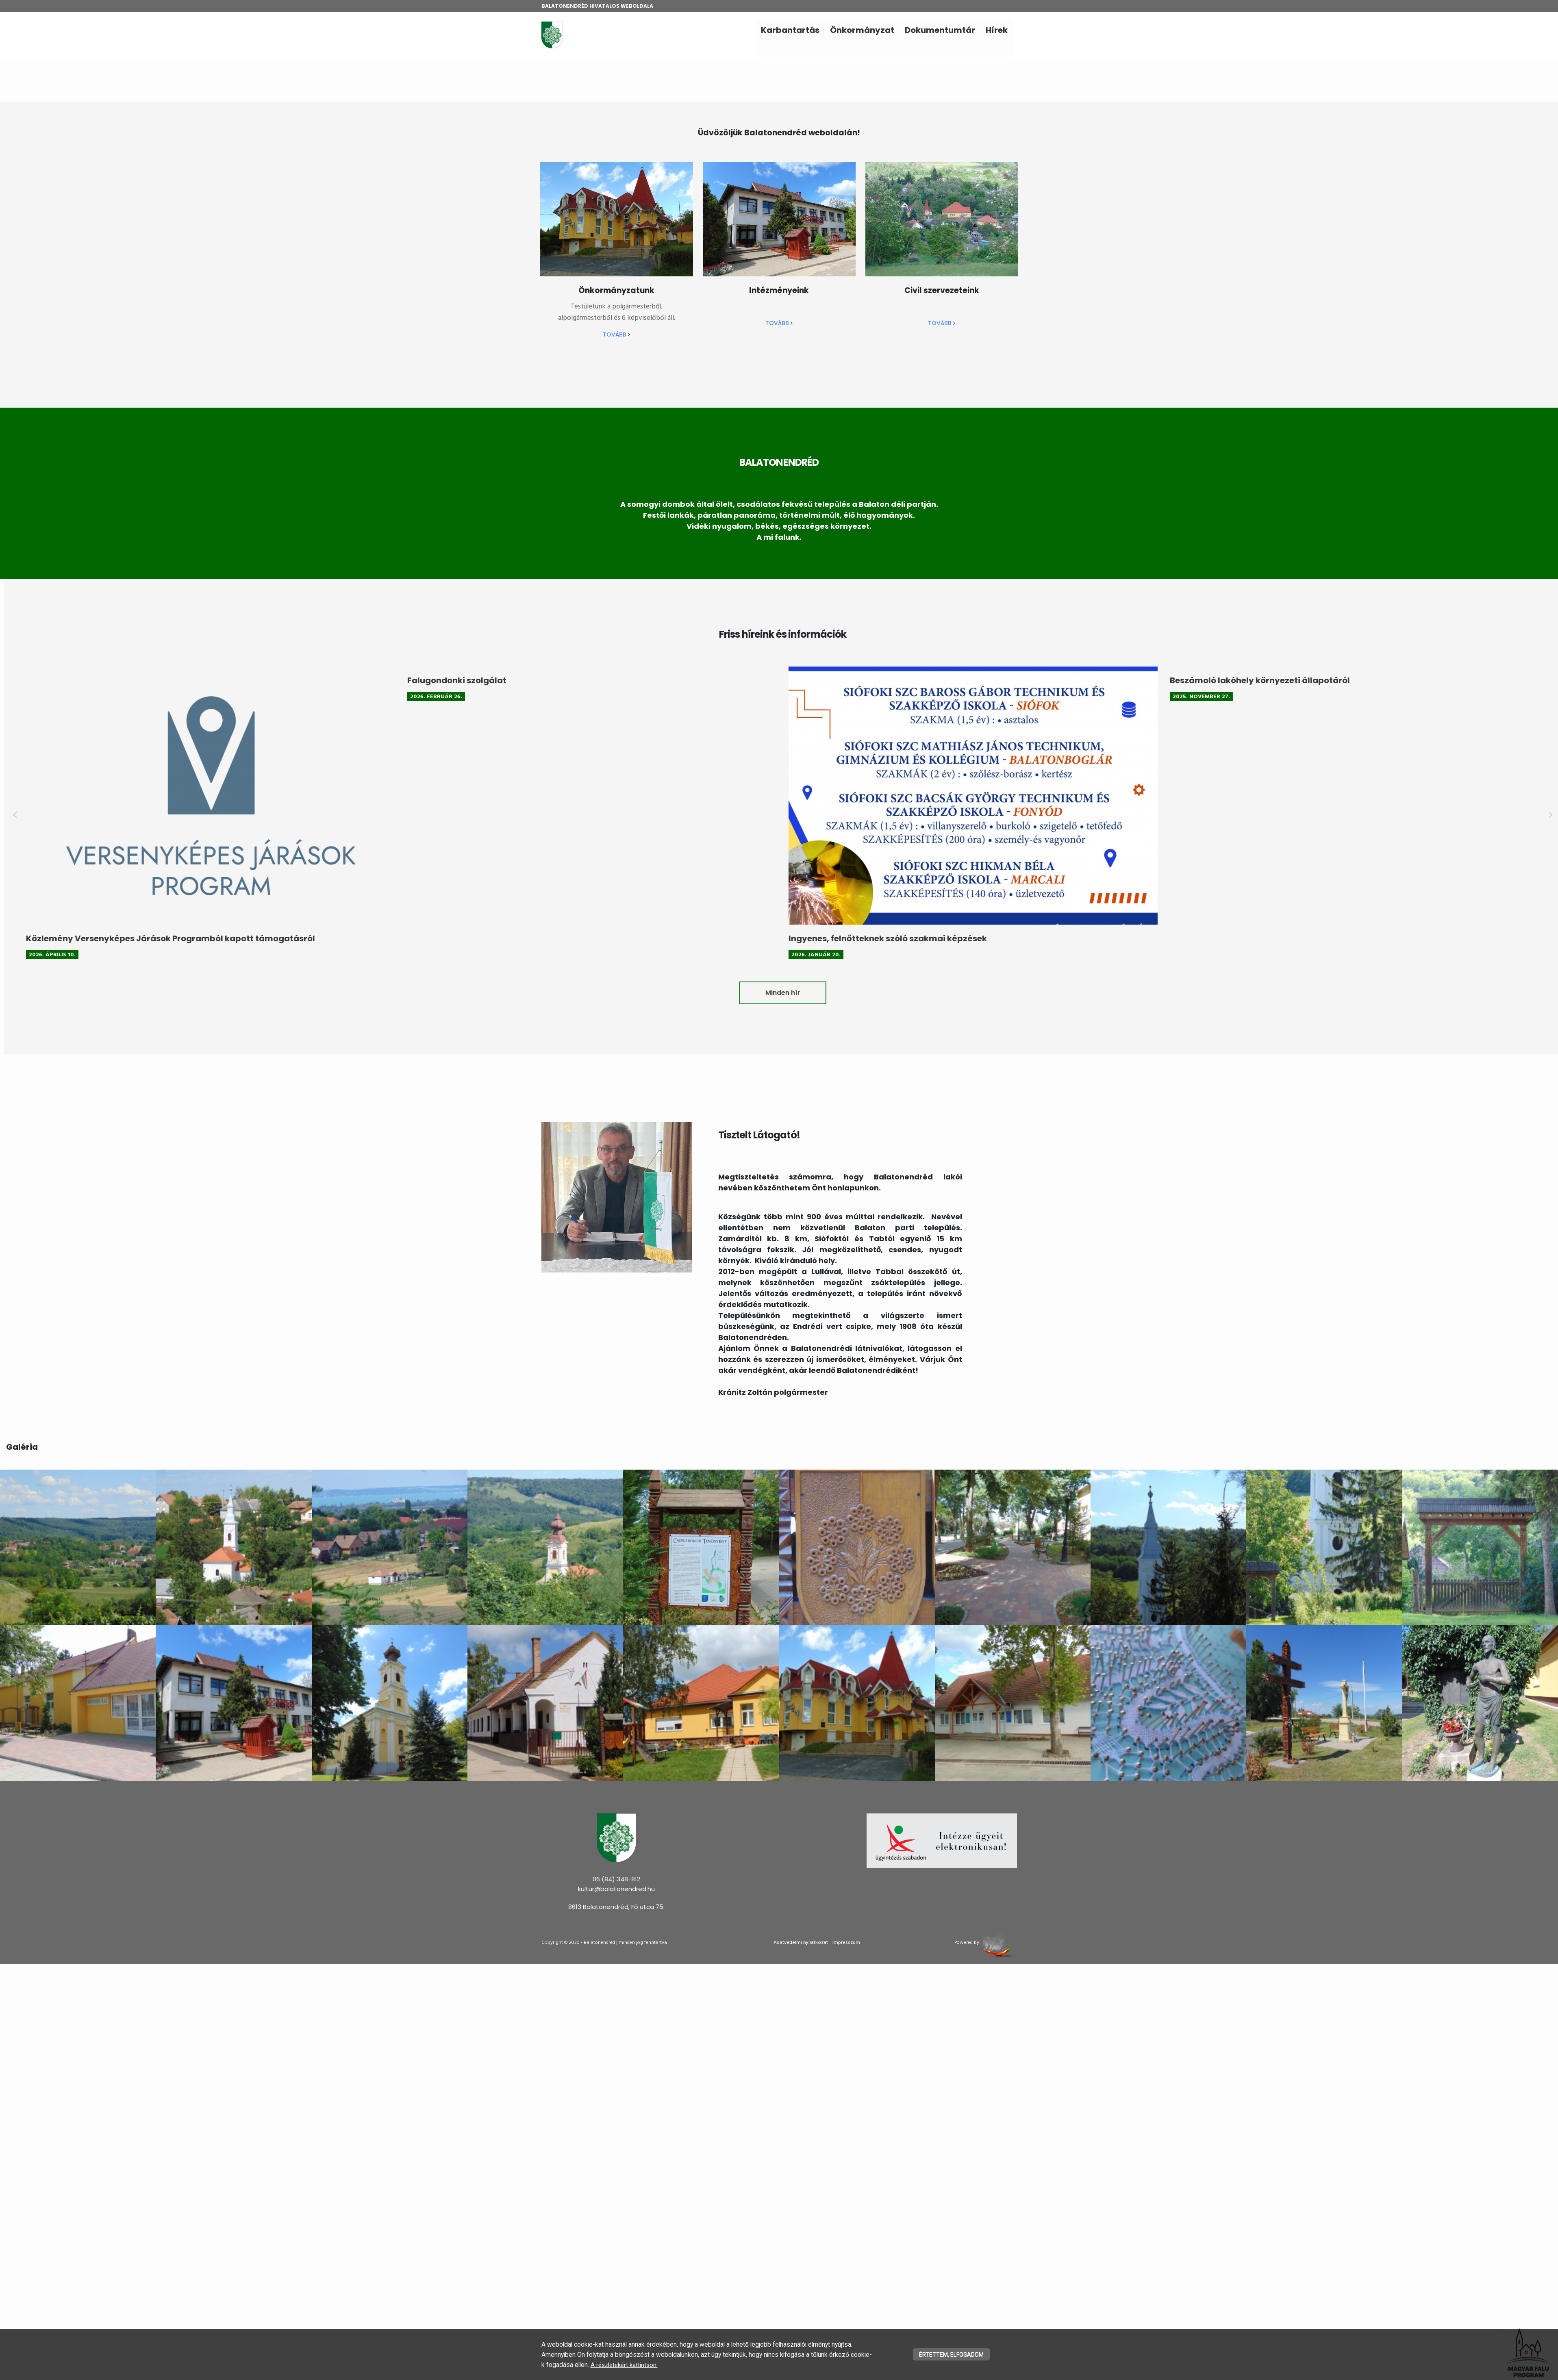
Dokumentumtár (940, 30)
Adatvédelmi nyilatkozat (801, 1943)
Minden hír (1086, 992)
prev (319, 815)
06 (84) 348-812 (616, 1879)
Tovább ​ (779, 323)
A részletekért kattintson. (574, 2365)
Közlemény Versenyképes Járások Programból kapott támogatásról (474, 938)
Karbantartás (790, 30)
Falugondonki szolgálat (761, 680)
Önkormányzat (862, 30)
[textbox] (779, 132)
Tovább (616, 334)
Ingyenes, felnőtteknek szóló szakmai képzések (1192, 938)
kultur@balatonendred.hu (616, 1889)
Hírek (997, 30)
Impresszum (846, 1943)
